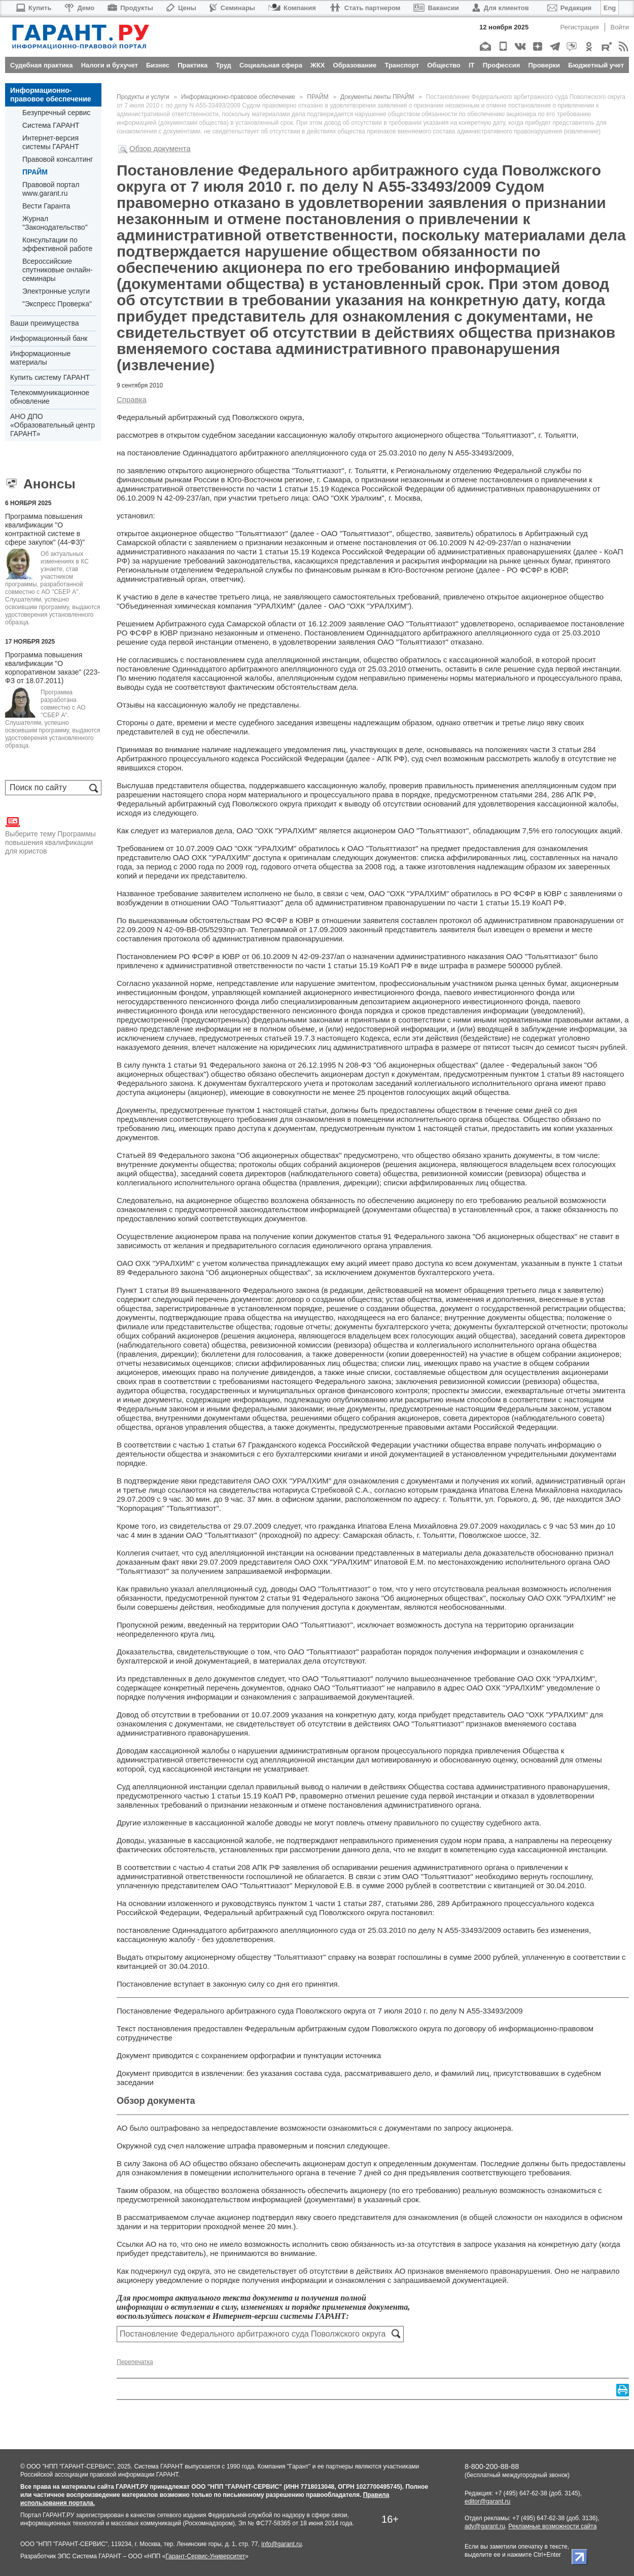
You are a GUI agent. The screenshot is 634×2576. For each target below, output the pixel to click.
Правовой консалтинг (57, 159)
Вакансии (436, 8)
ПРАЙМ (35, 172)
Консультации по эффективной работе (57, 244)
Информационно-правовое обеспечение (50, 94)
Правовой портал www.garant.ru (51, 189)
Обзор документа (160, 148)
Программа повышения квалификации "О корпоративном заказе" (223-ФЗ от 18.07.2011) (52, 668)
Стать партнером (365, 8)
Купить (33, 8)
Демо (79, 8)
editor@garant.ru (487, 2501)
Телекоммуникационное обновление (49, 397)
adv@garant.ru (485, 2526)
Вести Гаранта (46, 206)
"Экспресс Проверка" (57, 304)
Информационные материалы (40, 357)
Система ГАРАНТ (51, 125)
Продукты (130, 8)
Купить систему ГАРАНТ (50, 377)
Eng (610, 8)
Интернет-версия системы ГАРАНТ (50, 142)
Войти (620, 27)
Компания (292, 8)
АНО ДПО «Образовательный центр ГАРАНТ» (52, 425)
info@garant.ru (281, 2544)
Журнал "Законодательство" (55, 223)
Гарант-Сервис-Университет (205, 2556)
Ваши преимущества (44, 323)
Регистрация (579, 27)
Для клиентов (500, 8)
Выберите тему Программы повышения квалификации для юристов (50, 835)
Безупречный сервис (56, 113)
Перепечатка (135, 2362)
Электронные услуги (56, 291)
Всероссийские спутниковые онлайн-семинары (57, 270)
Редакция (569, 8)
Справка (132, 399)
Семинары (232, 8)
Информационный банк (49, 338)
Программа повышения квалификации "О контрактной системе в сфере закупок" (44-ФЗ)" (45, 529)
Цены (181, 8)
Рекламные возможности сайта (552, 2526)
